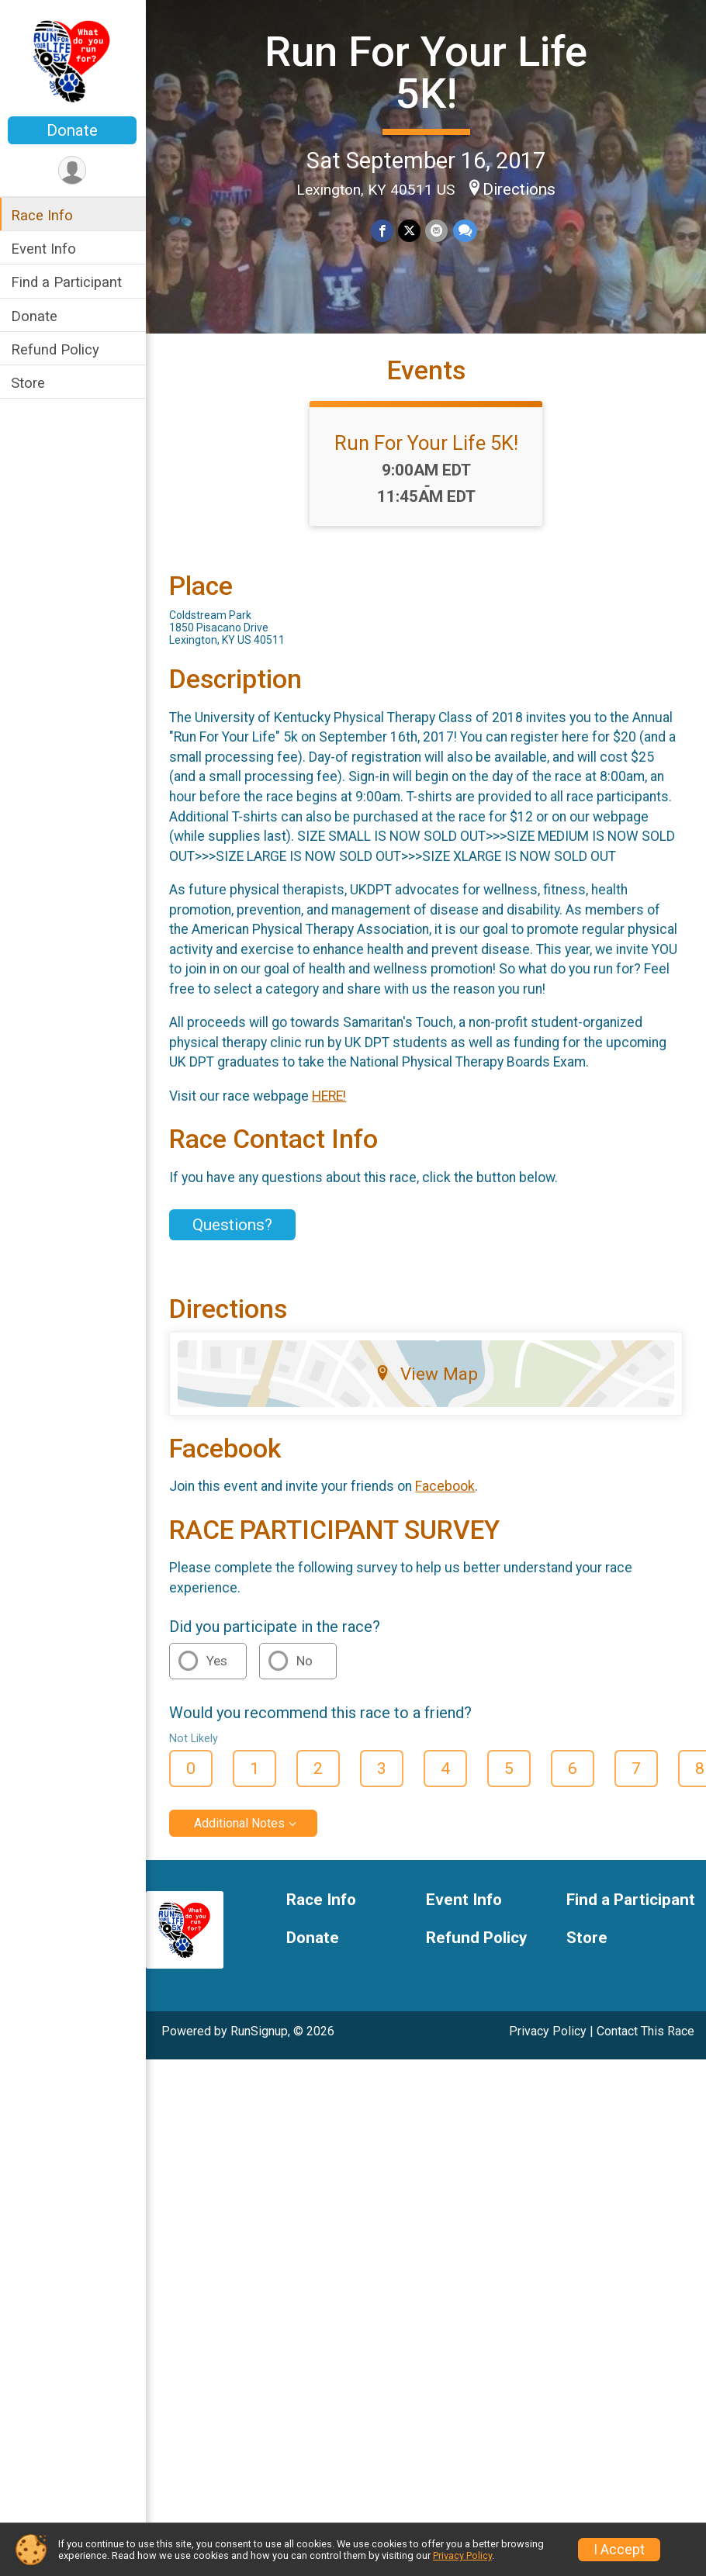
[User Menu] (74, 170)
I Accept (619, 2549)
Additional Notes (241, 1823)
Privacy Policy (548, 2031)
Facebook (446, 1486)
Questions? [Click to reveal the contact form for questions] (234, 1224)
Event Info (45, 248)
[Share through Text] (465, 231)
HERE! (330, 1096)
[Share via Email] (437, 231)
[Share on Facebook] (383, 231)
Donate (73, 130)
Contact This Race (645, 2031)
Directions (519, 189)
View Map (427, 1374)
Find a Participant (67, 282)
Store (29, 383)
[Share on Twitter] (410, 231)
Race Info (43, 215)
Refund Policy (56, 349)
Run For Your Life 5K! (426, 72)
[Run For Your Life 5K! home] (74, 60)
